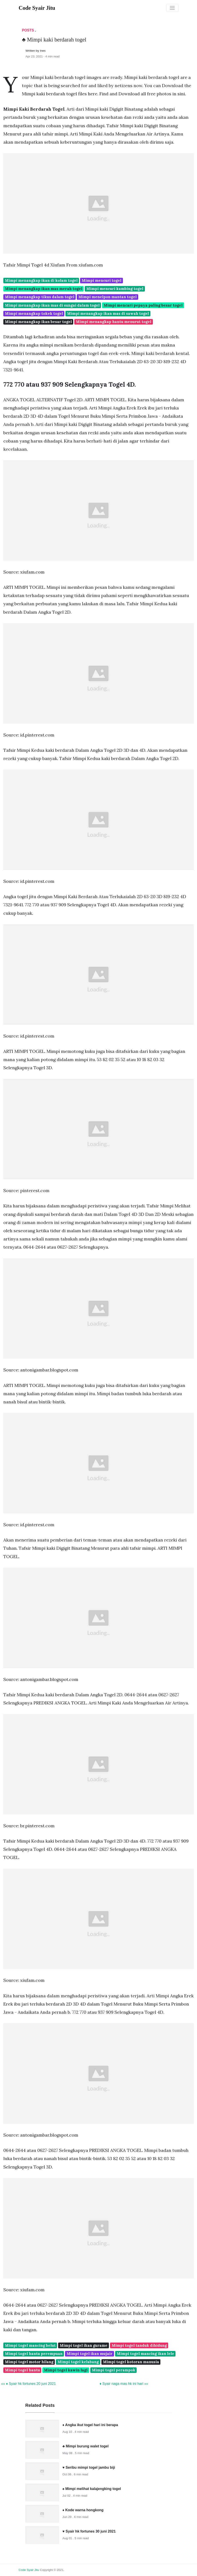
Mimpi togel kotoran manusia (131, 2361)
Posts (28, 30)
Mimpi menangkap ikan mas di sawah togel (108, 313)
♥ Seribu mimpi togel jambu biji (89, 2467)
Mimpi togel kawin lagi (66, 2370)
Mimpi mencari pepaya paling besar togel (143, 305)
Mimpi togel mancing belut (30, 2345)
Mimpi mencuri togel (101, 280)
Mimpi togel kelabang (78, 2361)
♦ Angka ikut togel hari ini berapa (90, 2425)
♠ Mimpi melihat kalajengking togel (92, 2489)
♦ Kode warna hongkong (83, 2510)
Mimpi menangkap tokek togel (34, 313)
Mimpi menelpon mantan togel (107, 296)
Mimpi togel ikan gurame (83, 2345)
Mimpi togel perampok (113, 2370)
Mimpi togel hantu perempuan (34, 2353)
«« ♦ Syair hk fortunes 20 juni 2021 (28, 2384)
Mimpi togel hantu (22, 2370)
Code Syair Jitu (29, 2570)
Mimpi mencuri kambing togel (114, 288)
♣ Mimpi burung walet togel (86, 2446)
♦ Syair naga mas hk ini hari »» (124, 2384)
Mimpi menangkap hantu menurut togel (113, 321)
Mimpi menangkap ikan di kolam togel (41, 280)
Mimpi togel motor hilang (29, 2361)
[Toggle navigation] (172, 8)
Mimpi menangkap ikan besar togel (38, 321)
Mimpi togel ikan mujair (89, 2353)
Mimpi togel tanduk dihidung (139, 2345)
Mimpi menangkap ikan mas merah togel (43, 288)
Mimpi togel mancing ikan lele (145, 2353)
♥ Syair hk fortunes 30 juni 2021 (89, 2531)
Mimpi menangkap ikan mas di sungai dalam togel (52, 305)
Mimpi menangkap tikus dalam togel (39, 296)
